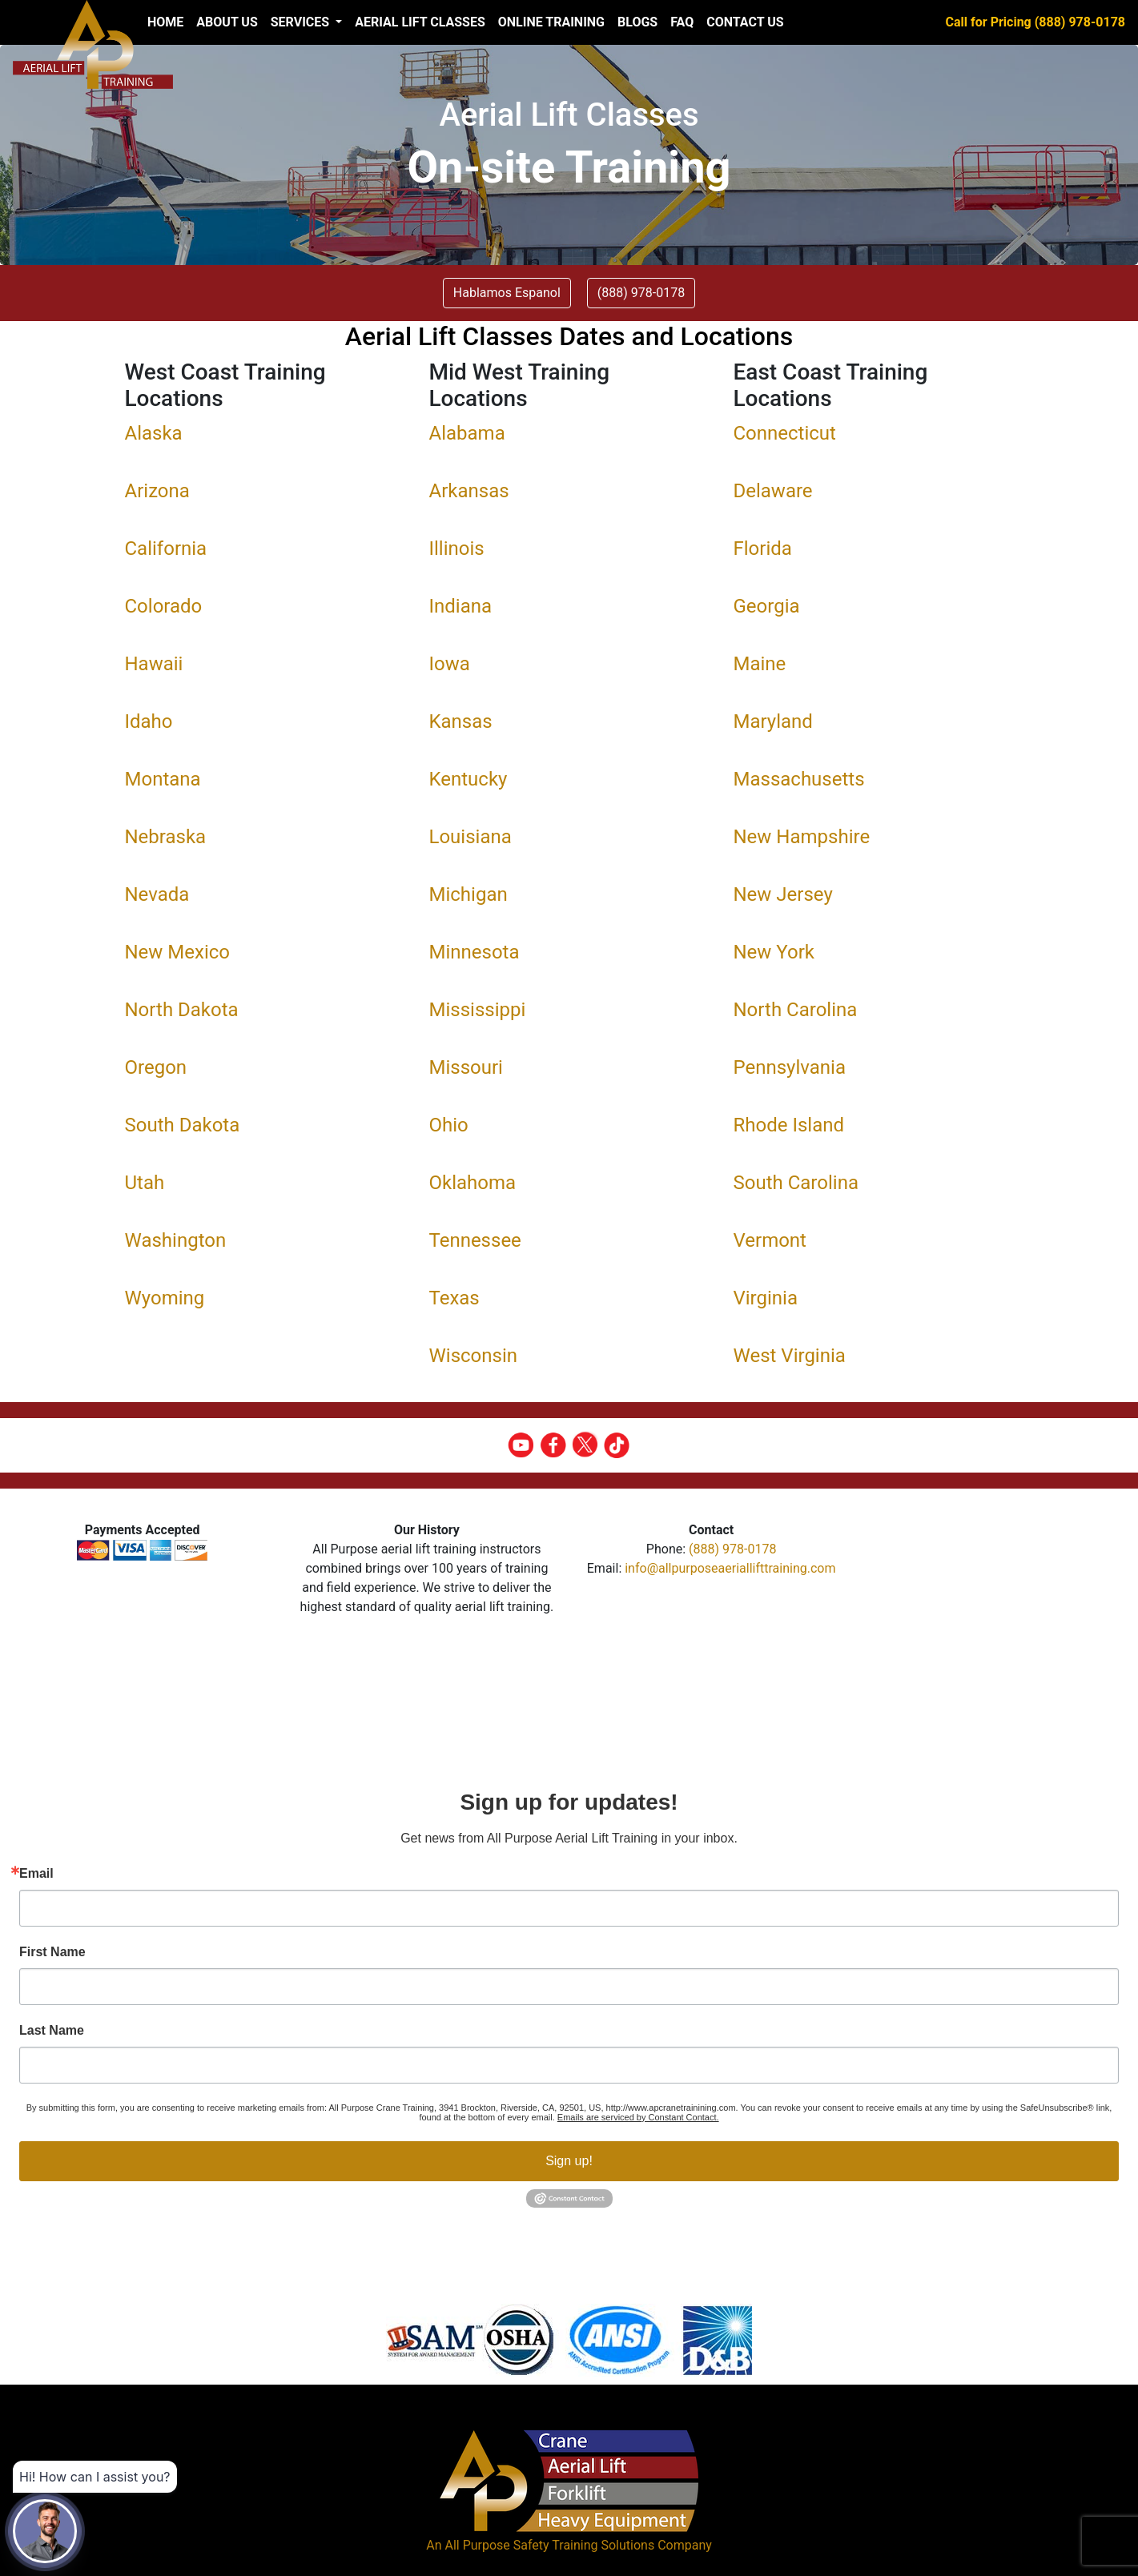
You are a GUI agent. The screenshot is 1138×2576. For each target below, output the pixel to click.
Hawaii (154, 664)
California (166, 548)
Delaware (773, 491)
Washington (176, 1240)
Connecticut (785, 433)
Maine (760, 664)
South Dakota (182, 1125)
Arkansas (469, 491)
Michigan (468, 894)
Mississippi (477, 1010)
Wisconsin (473, 1355)
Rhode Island (789, 1125)
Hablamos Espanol (507, 292)
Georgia (767, 606)
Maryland (773, 721)
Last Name (51, 2030)
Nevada (157, 894)
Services (301, 22)
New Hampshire (802, 837)
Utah (145, 1182)
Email (36, 1873)
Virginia (766, 1298)
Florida (763, 548)
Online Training (551, 22)
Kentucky (468, 779)
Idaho (149, 721)
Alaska (154, 433)
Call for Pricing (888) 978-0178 (1035, 22)
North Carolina (796, 1010)
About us (226, 22)
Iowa (449, 664)
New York (774, 952)
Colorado (164, 606)
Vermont (770, 1240)
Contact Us (744, 22)
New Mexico (178, 952)
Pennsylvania (790, 1067)
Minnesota (474, 952)
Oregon (156, 1067)
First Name (52, 1952)
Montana (163, 779)
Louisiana (470, 837)
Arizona (157, 491)
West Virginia (790, 1355)
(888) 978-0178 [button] (641, 292)
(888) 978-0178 (732, 1549)
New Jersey (783, 894)
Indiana (461, 606)
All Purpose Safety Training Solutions (549, 2545)
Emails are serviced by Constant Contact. (638, 2117)
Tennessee (475, 1240)
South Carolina (796, 1182)
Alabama (467, 433)
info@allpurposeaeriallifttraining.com (730, 1568)
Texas (454, 1298)
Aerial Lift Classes (420, 22)
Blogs (637, 22)
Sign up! (569, 2161)
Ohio (448, 1125)
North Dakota (182, 1010)
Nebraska (166, 837)
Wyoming (165, 1298)
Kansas (461, 721)
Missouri (466, 1067)
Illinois (457, 548)
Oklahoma (473, 1182)
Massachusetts (799, 779)
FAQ (682, 22)
